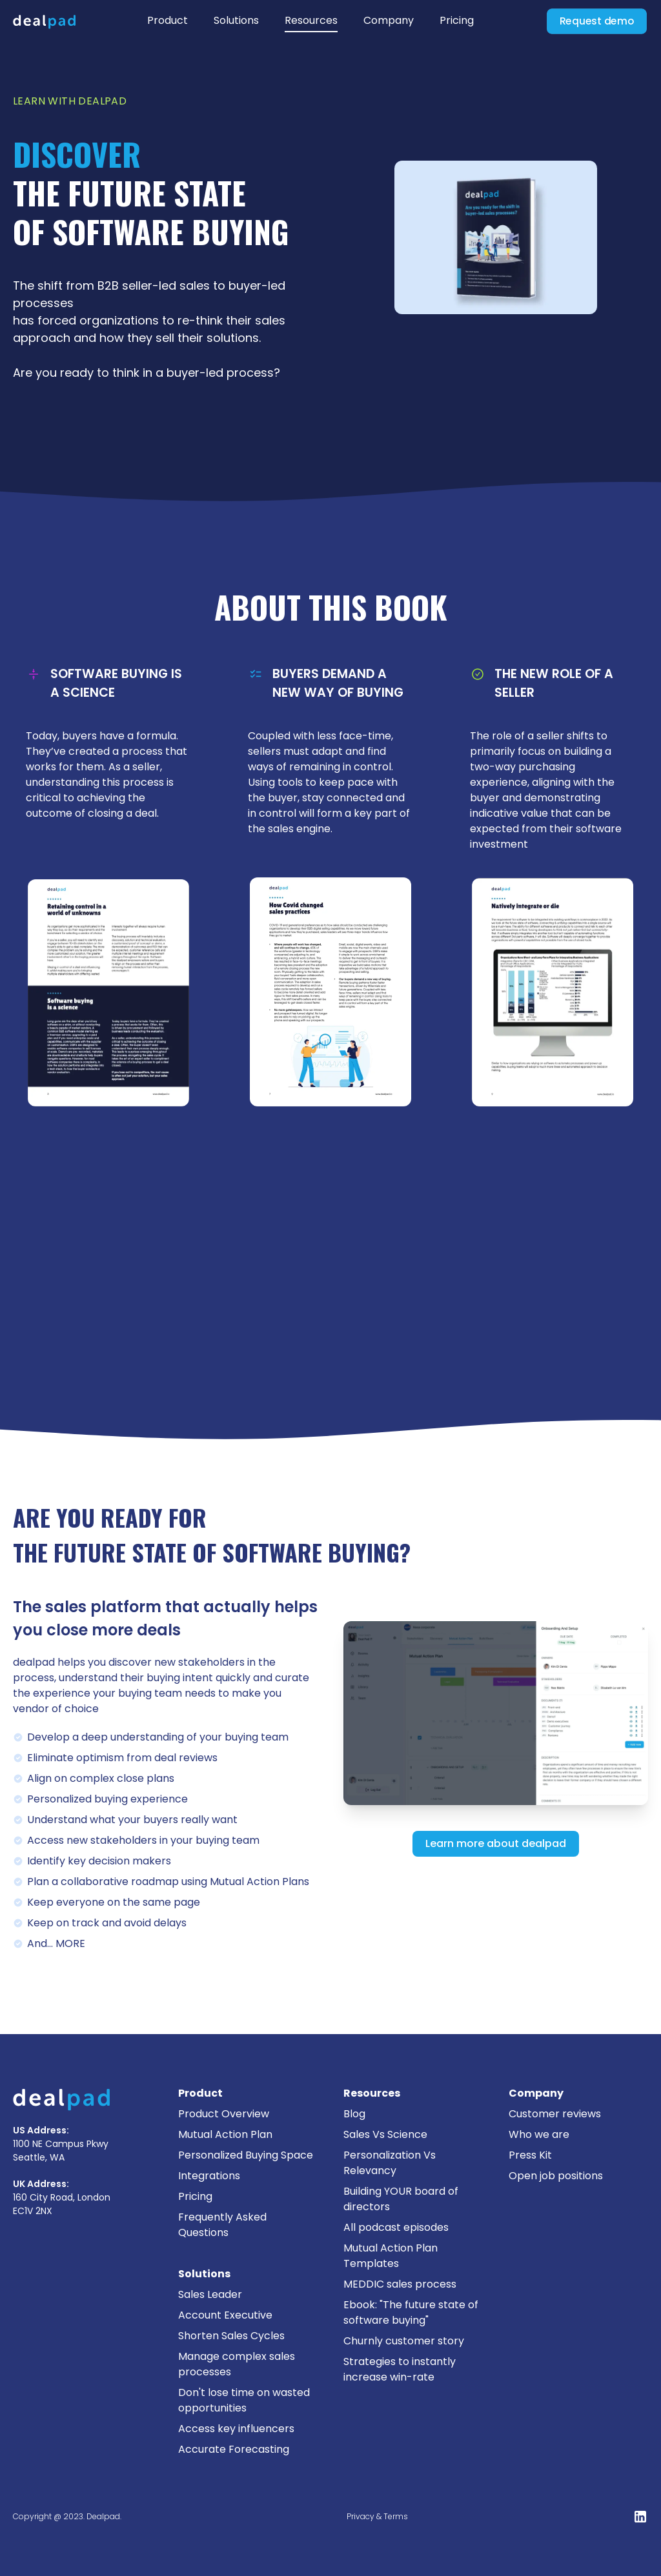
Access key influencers (236, 2428)
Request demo (597, 21)
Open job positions (556, 2175)
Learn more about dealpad (495, 1843)
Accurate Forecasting (233, 2449)
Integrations (209, 2175)
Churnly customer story (403, 2340)
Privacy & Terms (377, 2516)
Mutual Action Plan (225, 2134)
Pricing (457, 20)
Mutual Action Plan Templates (390, 2256)
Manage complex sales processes (236, 2364)
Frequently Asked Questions (222, 2225)
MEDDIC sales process (399, 2284)
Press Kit (530, 2155)
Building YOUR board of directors (400, 2199)
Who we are (539, 2134)
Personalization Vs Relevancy (389, 2163)
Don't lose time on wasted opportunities (244, 2400)
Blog (354, 2113)
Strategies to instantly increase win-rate (399, 2369)
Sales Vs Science (385, 2134)
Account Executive (225, 2315)
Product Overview (223, 2113)
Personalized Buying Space (245, 2155)
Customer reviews (555, 2113)
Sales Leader (210, 2294)
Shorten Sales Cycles (231, 2335)
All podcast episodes (396, 2227)
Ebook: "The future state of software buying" (410, 2312)
